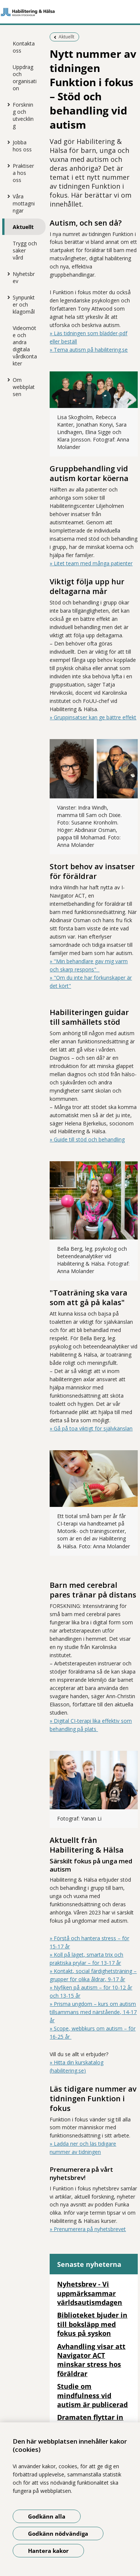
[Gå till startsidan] (70, 12)
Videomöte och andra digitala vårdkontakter (25, 345)
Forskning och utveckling (23, 115)
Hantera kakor (48, 2550)
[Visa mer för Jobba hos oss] (7, 142)
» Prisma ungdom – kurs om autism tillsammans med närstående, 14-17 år (93, 2012)
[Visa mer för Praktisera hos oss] (7, 165)
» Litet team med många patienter (91, 563)
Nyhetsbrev (24, 277)
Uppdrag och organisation (25, 77)
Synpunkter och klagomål (24, 304)
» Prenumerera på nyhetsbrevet (88, 2229)
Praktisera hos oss (23, 172)
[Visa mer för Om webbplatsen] (7, 379)
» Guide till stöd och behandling (87, 1139)
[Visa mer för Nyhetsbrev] (7, 274)
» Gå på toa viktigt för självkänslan (91, 1428)
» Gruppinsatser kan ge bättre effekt (93, 717)
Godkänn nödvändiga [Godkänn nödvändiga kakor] (58, 2533)
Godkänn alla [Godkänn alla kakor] (46, 2516)
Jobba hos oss (22, 146)
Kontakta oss (24, 47)
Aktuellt (23, 226)
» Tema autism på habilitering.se (89, 349)
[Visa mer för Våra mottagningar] (7, 196)
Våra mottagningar (24, 203)
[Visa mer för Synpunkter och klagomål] (7, 297)
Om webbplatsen (24, 387)
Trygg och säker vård (25, 250)
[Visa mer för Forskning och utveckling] (7, 104)
